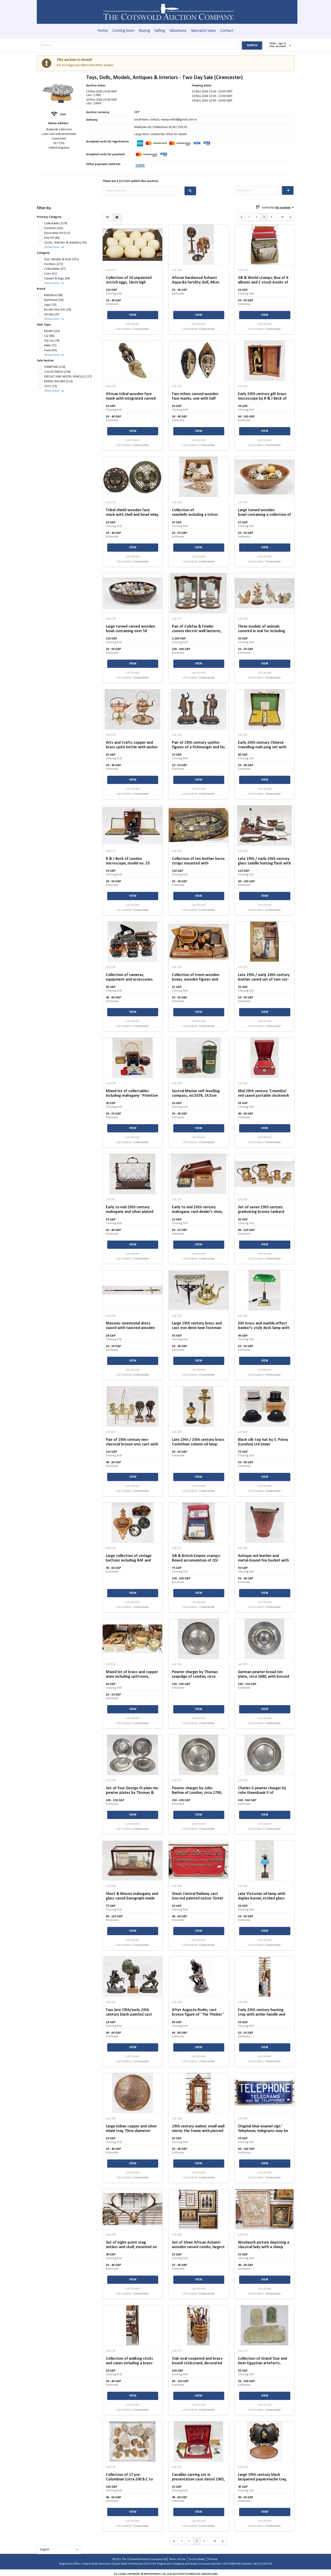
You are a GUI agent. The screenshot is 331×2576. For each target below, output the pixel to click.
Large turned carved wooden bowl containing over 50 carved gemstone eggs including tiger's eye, (130, 628)
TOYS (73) (50, 386)
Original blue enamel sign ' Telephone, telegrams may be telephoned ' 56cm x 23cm (263, 2128)
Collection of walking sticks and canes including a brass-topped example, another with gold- (132, 2361)
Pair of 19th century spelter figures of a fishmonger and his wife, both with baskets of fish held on (198, 745)
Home (103, 31)
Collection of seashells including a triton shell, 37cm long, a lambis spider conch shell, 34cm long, (197, 512)
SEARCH (252, 45)
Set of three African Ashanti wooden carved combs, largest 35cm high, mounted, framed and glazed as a (198, 2244)
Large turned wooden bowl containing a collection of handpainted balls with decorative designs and (264, 512)
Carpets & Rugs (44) (57, 278)
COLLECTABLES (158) (57, 372)
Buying (144, 31)
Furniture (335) (53, 228)
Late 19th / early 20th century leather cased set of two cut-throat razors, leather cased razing (264, 977)
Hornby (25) (51, 314)
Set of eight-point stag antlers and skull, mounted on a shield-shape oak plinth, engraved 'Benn (131, 2244)
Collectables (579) (55, 223)
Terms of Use (177, 2559)
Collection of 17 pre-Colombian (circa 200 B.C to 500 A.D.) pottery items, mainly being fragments (132, 2477)
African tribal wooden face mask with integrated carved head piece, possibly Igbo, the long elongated (131, 396)
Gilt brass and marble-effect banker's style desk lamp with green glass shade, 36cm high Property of (263, 1325)
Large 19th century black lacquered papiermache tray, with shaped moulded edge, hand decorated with (262, 2477)
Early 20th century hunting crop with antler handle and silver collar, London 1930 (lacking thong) (261, 2012)
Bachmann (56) (54, 300)
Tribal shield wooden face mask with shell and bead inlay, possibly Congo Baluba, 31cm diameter (132, 512)
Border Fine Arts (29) (57, 309)
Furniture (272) (53, 264)
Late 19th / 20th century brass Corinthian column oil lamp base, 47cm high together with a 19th (198, 1442)
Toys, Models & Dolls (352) (61, 259)
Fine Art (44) (52, 238)
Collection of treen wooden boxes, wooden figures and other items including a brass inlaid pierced (197, 977)
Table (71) (50, 345)
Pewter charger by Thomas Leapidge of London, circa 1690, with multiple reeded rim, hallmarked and (195, 1674)
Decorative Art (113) (57, 233)
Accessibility (197, 2559)
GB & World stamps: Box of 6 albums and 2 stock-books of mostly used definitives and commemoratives (263, 280)
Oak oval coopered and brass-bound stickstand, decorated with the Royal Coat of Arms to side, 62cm (198, 2361)
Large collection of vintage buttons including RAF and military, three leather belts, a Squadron (131, 1558)
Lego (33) (50, 305)
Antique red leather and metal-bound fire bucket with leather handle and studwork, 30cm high (263, 1558)
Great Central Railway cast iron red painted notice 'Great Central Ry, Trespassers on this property (198, 1896)
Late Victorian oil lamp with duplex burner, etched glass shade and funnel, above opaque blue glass (261, 1896)
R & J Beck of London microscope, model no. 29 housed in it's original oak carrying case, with (127, 861)
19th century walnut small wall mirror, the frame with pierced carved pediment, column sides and (198, 2128)
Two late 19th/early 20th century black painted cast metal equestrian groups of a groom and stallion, (131, 2012)
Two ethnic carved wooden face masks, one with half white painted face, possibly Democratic (196, 396)
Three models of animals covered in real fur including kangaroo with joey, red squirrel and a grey (261, 628)
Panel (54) (50, 350)
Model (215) (52, 331)
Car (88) (49, 336)
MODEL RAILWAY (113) (58, 381)
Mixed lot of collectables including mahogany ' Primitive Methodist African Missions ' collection (132, 1093)
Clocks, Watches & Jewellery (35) (65, 242)
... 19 (281, 217)
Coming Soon (123, 31)
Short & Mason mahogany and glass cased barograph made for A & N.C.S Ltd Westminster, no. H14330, (132, 1896)
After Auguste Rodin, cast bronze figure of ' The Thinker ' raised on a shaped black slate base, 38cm (198, 2012)
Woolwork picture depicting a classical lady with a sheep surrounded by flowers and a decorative (263, 2244)
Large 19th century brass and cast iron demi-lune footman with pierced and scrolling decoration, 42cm (197, 1325)
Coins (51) (50, 274)
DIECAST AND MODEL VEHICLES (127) (68, 376)
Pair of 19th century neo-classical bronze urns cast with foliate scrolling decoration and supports (132, 1442)
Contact (226, 31)
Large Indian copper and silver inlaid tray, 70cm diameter (131, 2128)
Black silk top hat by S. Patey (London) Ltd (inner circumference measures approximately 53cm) (263, 1442)
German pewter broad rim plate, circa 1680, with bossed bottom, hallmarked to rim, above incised (263, 1674)
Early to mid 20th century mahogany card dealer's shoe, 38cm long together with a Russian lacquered (197, 1209)
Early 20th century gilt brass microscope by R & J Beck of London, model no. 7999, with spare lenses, (263, 396)
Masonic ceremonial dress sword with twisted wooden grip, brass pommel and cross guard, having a (131, 1325)
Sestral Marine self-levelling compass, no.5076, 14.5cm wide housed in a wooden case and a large (198, 1093)
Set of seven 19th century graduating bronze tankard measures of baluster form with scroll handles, (261, 1209)
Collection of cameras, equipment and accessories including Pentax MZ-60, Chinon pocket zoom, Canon (130, 977)
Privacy (212, 2559)
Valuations (178, 31)
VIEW (132, 315)
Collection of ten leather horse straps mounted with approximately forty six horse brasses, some (198, 861)
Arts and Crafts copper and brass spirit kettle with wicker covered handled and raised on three (132, 745)
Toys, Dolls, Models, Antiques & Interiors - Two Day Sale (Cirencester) (164, 77)
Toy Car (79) (51, 340)
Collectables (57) (55, 269)
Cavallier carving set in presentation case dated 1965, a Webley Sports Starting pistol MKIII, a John (198, 2477)
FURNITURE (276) (54, 367)
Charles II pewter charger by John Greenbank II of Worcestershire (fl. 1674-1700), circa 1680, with (264, 1790)
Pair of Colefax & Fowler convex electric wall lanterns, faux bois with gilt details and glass (197, 628)
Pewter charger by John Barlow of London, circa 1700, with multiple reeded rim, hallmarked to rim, (197, 1790)
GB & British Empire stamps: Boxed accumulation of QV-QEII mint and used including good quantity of (196, 1558)
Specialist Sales (203, 31)
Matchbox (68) (53, 295)
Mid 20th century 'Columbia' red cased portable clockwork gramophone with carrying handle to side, (263, 1093)
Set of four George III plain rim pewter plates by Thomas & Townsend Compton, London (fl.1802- (132, 1790)
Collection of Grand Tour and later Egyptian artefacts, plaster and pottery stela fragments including (262, 2361)
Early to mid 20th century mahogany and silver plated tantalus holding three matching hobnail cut (129, 1209)
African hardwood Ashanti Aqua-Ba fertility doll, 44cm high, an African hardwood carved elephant (195, 280)
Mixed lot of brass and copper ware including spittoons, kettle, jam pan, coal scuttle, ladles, (132, 1674)
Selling (159, 31)
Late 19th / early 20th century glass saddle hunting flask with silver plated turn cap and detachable (264, 861)
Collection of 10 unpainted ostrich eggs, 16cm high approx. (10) (129, 280)
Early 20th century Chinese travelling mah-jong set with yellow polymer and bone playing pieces (262, 745)
